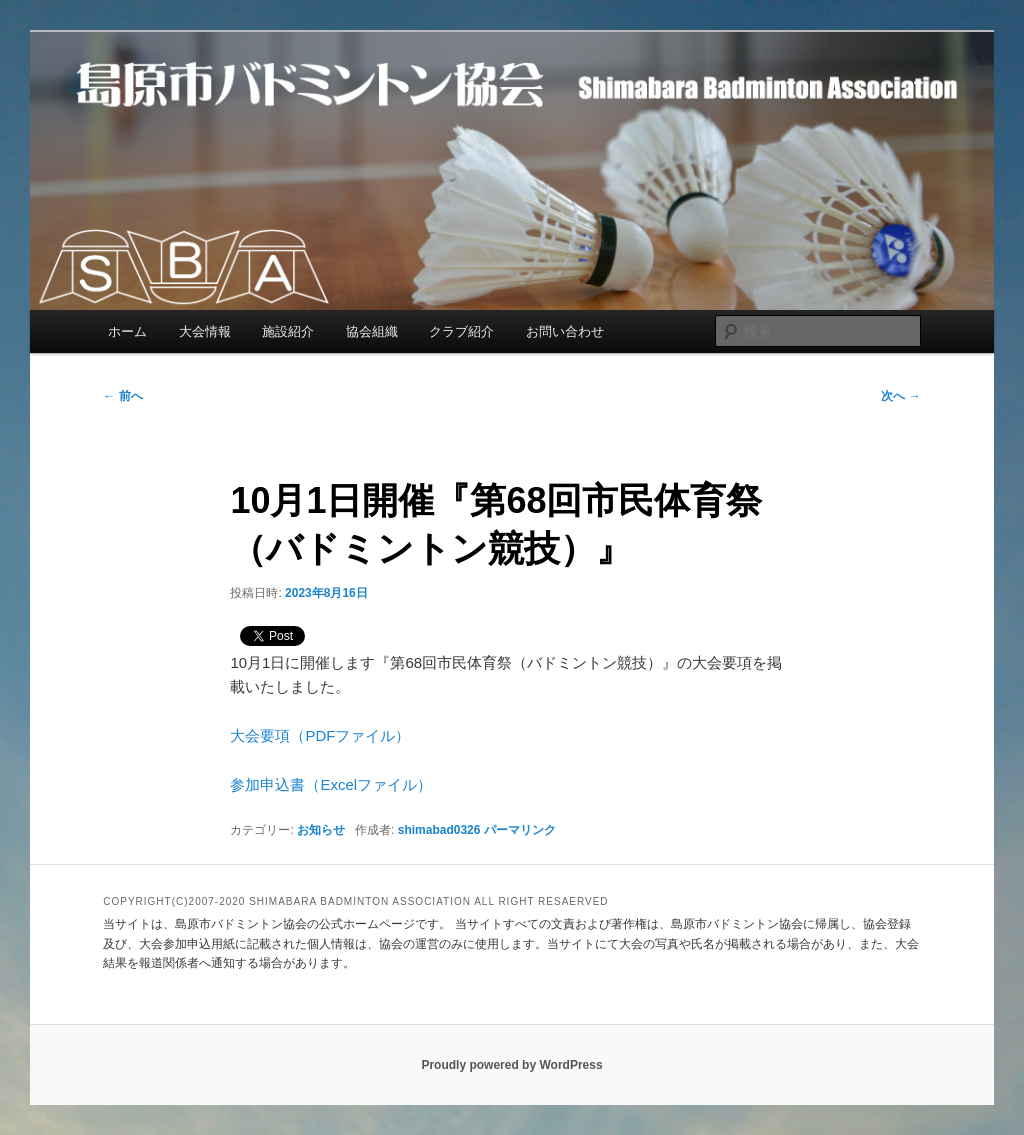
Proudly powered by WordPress (511, 1065)
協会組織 (372, 331)
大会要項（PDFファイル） (320, 735)
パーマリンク (520, 830)
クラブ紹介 (461, 331)
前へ (122, 396)
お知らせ (321, 830)
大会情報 (205, 331)
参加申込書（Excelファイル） (331, 784)
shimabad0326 (439, 830)
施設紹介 (288, 331)
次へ (900, 396)
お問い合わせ (565, 331)
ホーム (127, 331)
